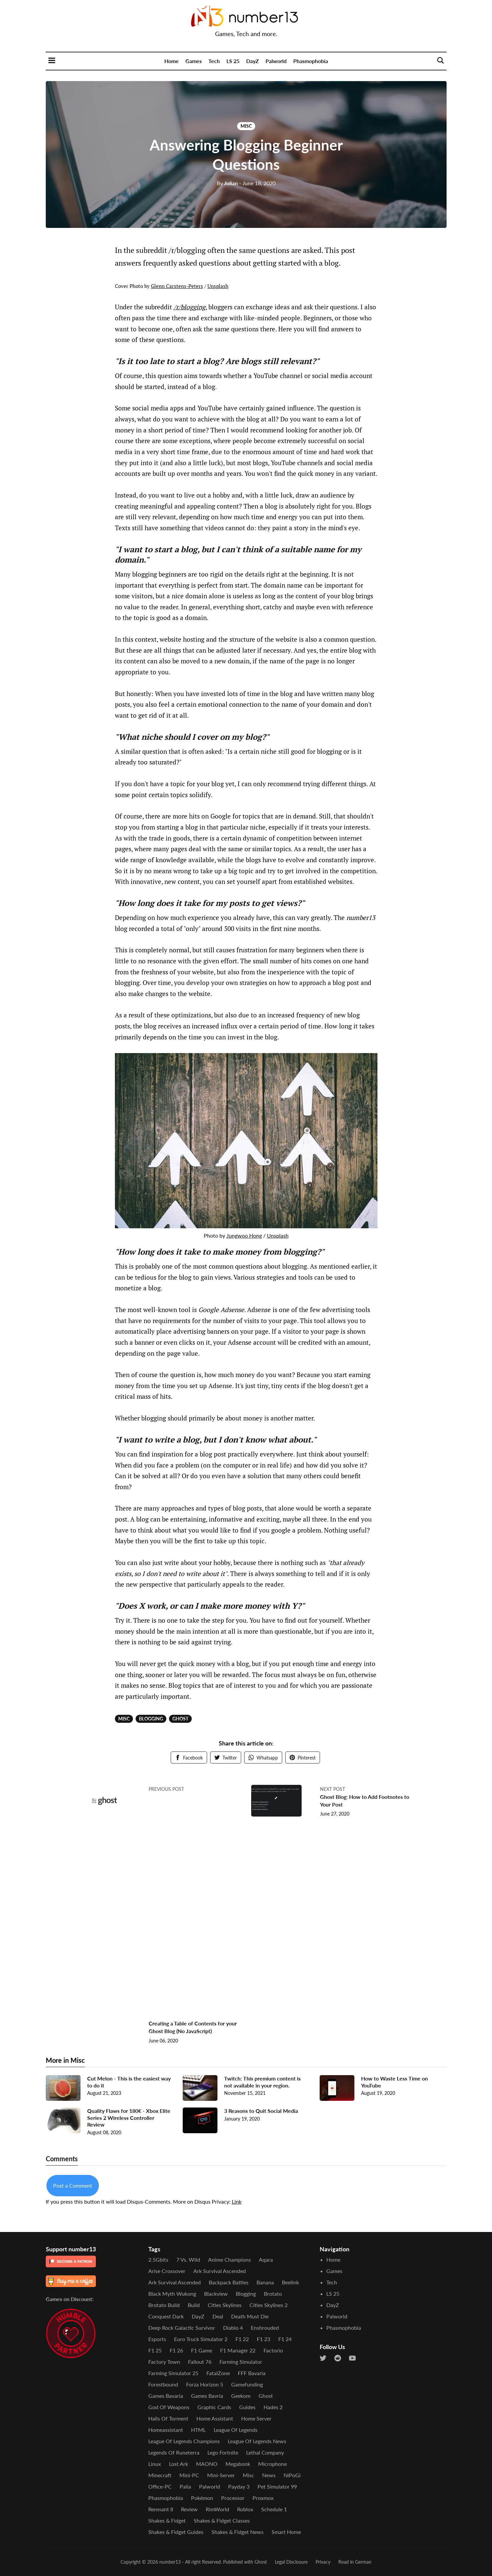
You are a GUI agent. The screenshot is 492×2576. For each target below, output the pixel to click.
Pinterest (303, 1757)
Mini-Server (221, 2475)
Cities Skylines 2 (269, 2305)
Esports (157, 2339)
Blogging (151, 1718)
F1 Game (201, 2350)
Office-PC (160, 2486)
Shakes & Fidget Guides (175, 2532)
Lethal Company (265, 2452)
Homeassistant (165, 2430)
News (269, 2475)
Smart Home (286, 2532)
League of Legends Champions (184, 2441)
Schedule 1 (274, 2509)
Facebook (189, 1757)
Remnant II (160, 2509)
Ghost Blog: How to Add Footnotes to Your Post (352, 1800)
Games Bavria (207, 2395)
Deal (217, 2316)
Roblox (245, 2509)
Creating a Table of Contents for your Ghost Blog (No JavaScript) (191, 2031)
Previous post (166, 1789)
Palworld (276, 61)
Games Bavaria (165, 2395)
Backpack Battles (229, 2282)
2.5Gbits (158, 2259)
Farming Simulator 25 (173, 2373)
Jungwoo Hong (244, 1235)
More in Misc (65, 2065)
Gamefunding (247, 2384)
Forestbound (163, 2384)
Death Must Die (250, 2316)
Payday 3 (239, 2486)
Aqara (266, 2259)
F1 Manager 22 (238, 2350)
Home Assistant (214, 2418)
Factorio (273, 2350)
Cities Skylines (224, 2305)
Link (236, 2206)
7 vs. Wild (188, 2259)
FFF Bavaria (252, 2373)
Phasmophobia (310, 61)
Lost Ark (178, 2464)
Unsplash (217, 286)
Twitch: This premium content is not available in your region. (262, 2086)
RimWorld (217, 2509)
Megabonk (237, 2464)
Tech (214, 61)
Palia (185, 2486)
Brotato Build (164, 2305)
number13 (170, 2562)
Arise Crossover (166, 2271)
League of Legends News (257, 2441)
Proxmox (263, 2498)
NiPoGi (292, 2475)
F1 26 (176, 2350)
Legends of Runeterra (173, 2452)
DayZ (252, 61)
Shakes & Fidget (167, 2520)
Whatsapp (263, 1757)
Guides (247, 2407)
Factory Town (164, 2361)
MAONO (206, 2464)
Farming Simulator (240, 2361)
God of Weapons (168, 2407)
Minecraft (159, 2475)
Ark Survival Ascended (219, 2271)
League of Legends (236, 2430)
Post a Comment (72, 2190)
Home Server (256, 2418)
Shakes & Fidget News (237, 2532)
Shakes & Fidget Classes (222, 2520)
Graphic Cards (214, 2407)
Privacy (323, 2562)
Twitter (225, 1757)
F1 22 (242, 2339)
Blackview (216, 2293)
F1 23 (263, 2339)
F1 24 (285, 2339)
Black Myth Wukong (172, 2293)
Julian (227, 183)
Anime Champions (229, 2259)
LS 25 (232, 61)
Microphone (272, 2464)
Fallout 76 (199, 2361)
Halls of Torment (168, 2418)
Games (193, 61)
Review (189, 2509)
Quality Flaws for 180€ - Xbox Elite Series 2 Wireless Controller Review (128, 2122)
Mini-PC (189, 2475)
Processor (232, 2498)
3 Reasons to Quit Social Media (261, 2115)
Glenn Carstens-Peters (177, 286)
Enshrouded (265, 2327)
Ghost (180, 1718)
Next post (332, 1789)
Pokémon (202, 2498)
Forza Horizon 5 (204, 2384)
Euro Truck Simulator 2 (200, 2339)
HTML (198, 2430)
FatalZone (218, 2373)
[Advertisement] (195, 1922)
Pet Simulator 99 (277, 2486)
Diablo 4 (233, 2327)
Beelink (290, 2282)
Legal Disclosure (291, 2562)
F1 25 (155, 2350)
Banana (265, 2282)
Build (194, 2305)
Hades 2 (273, 2407)
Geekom (241, 2395)
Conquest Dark (166, 2316)
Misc (246, 126)
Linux (154, 2464)
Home (171, 61)
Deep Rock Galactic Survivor (181, 2327)
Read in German (354, 2562)
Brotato (273, 2293)
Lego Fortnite (222, 2452)
